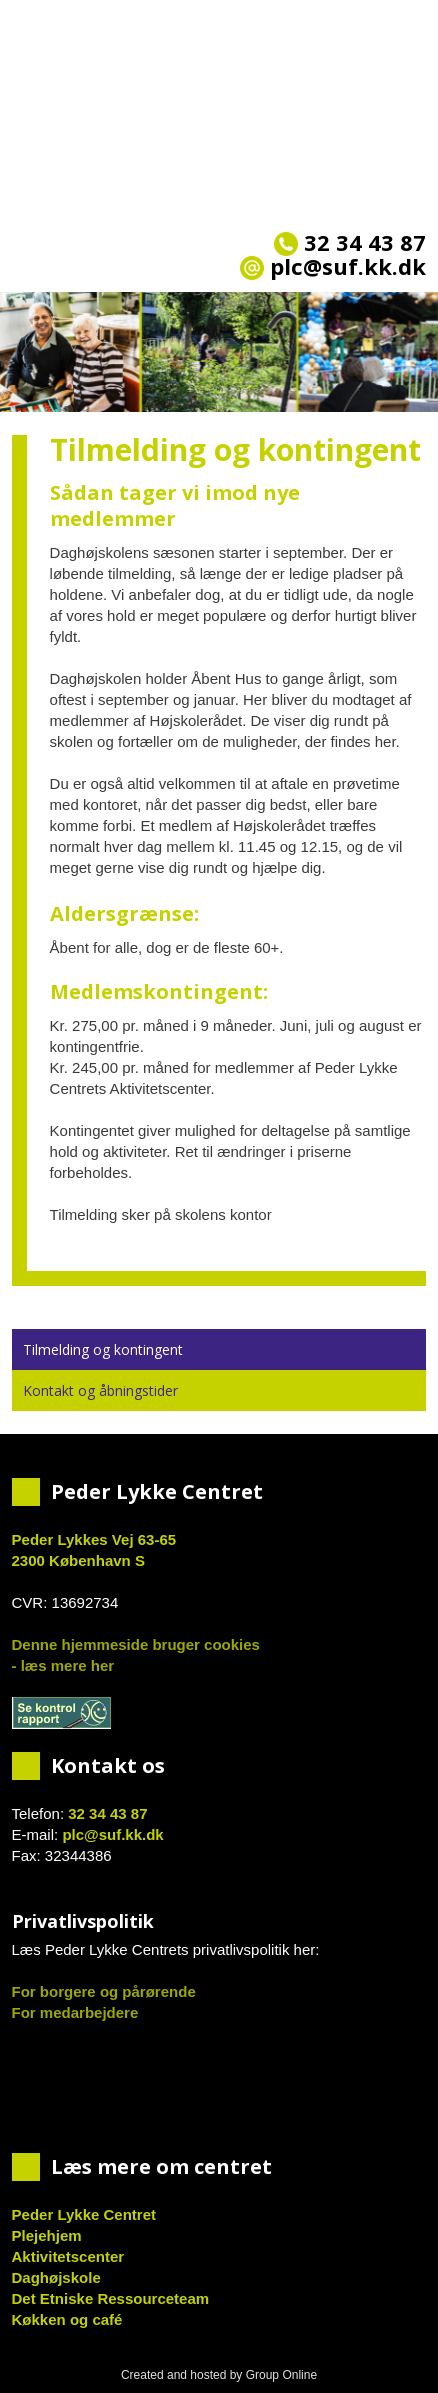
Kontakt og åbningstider (100, 1390)
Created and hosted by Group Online (219, 2375)
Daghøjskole (56, 2277)
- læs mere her (63, 1665)
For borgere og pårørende (104, 1991)
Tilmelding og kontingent (103, 1349)
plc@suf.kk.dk (112, 1834)
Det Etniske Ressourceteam (111, 2298)
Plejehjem (47, 2235)
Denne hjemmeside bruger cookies (136, 1644)
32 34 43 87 (350, 242)
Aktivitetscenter (68, 2256)
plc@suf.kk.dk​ (333, 266)
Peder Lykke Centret (84, 2214)
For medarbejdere (75, 2012)
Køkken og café (67, 2319)
